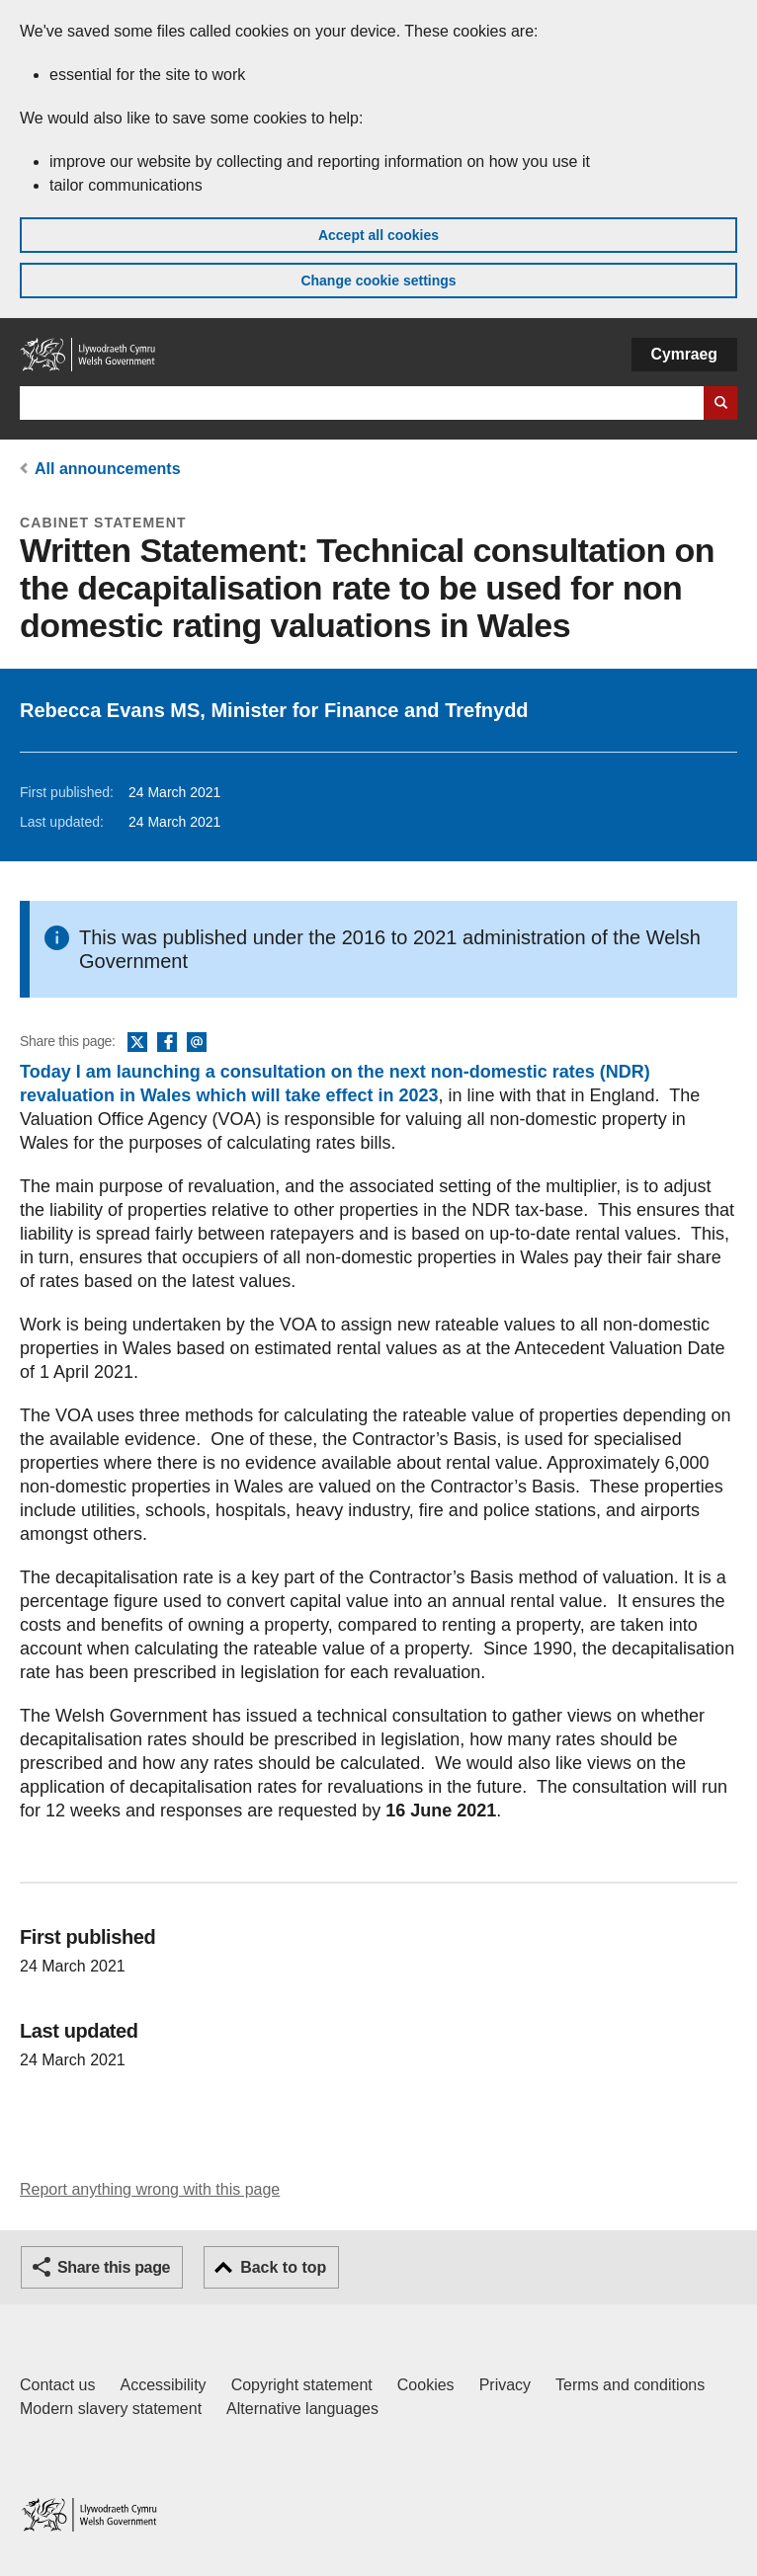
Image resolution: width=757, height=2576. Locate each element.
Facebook (167, 1043)
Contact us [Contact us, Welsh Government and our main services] (57, 2384)
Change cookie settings (378, 280)
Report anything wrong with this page (150, 2189)
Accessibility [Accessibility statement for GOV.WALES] (163, 2384)
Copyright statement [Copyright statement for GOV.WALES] (302, 2384)
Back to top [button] (283, 2267)
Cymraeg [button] (684, 354)
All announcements (108, 468)
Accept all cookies (378, 235)
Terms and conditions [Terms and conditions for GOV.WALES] (630, 2384)
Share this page (113, 2267)
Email (197, 1043)
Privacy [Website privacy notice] (505, 2384)
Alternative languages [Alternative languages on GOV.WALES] (302, 2408)
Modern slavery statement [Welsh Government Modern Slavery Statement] (111, 2408)
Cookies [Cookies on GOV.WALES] (426, 2384)
